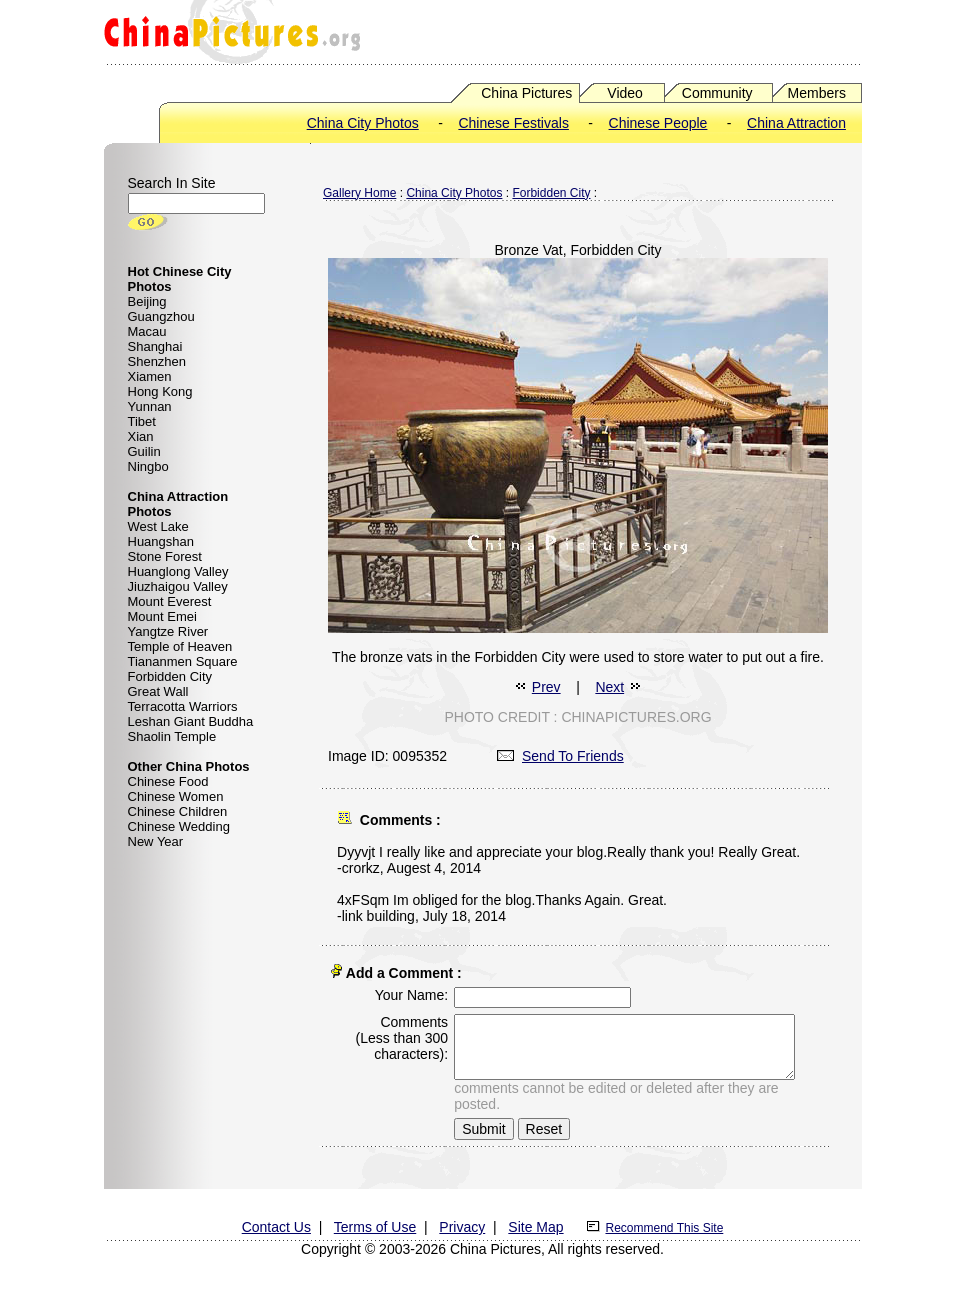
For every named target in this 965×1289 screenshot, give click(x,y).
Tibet (142, 421)
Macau (147, 331)
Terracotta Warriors (183, 706)
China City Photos (363, 123)
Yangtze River (168, 631)
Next (609, 687)
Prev (546, 687)
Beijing (147, 301)
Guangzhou (161, 316)
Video (625, 93)
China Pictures (526, 93)
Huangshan (161, 541)
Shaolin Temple (172, 736)
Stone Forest (165, 556)
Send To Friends (560, 756)
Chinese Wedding (179, 826)
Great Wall (158, 691)
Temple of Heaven (180, 646)
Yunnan (150, 406)
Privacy (462, 1223)
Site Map (535, 1223)
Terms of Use (375, 1223)
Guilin (144, 451)
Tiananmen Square (183, 661)
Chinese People (658, 123)
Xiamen (150, 376)
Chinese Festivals (513, 123)
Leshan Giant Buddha (191, 721)
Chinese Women (176, 796)
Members (817, 93)
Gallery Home (359, 193)
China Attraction (796, 123)
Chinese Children (178, 811)
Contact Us (276, 1223)
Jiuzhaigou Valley (178, 586)
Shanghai (155, 346)
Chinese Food (168, 781)
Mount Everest (170, 601)
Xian (141, 436)
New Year (156, 841)
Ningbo (148, 466)
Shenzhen (157, 361)
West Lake (158, 526)
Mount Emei (162, 616)
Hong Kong (160, 391)
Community (717, 93)
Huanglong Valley (178, 571)
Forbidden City (170, 676)
